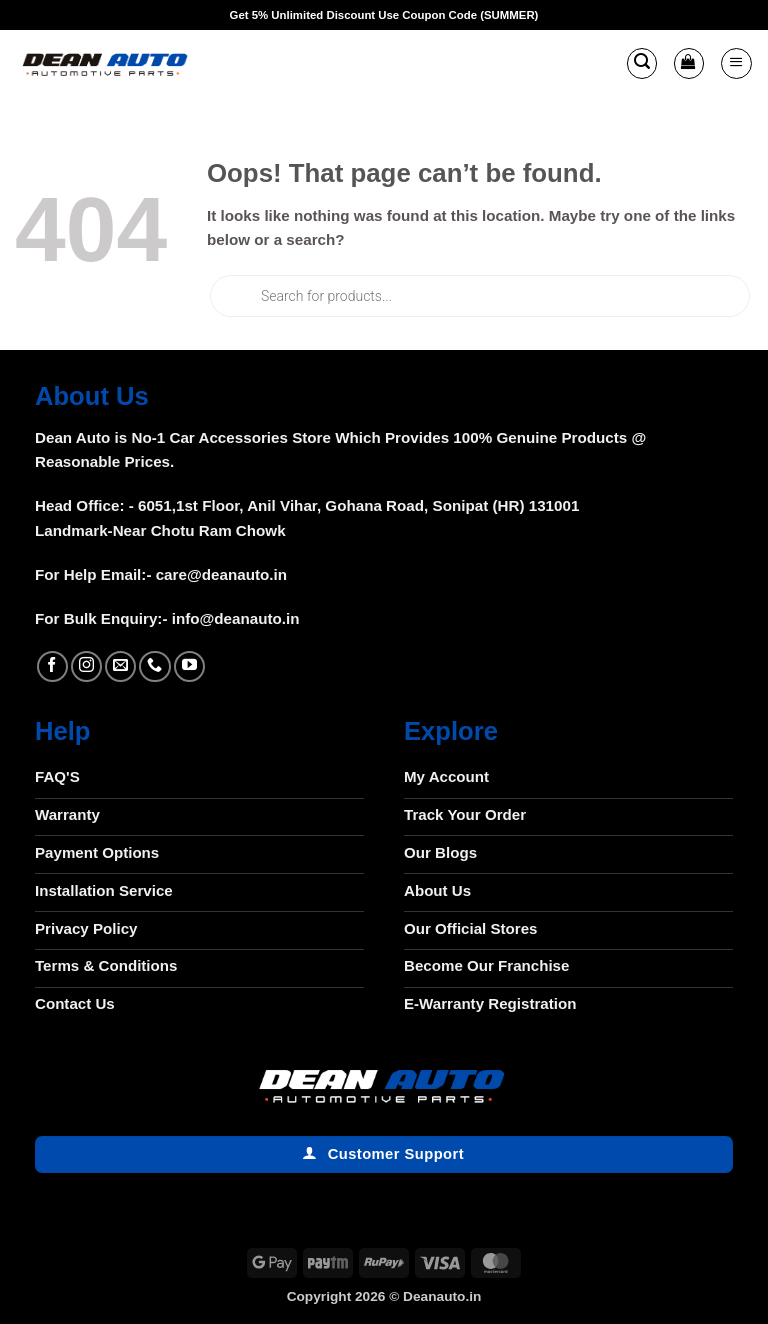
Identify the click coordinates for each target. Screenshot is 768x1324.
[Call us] (154, 666)
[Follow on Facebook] (52, 666)
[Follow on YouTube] (189, 666)
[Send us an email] (120, 666)
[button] (642, 63)
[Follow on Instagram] (86, 666)
